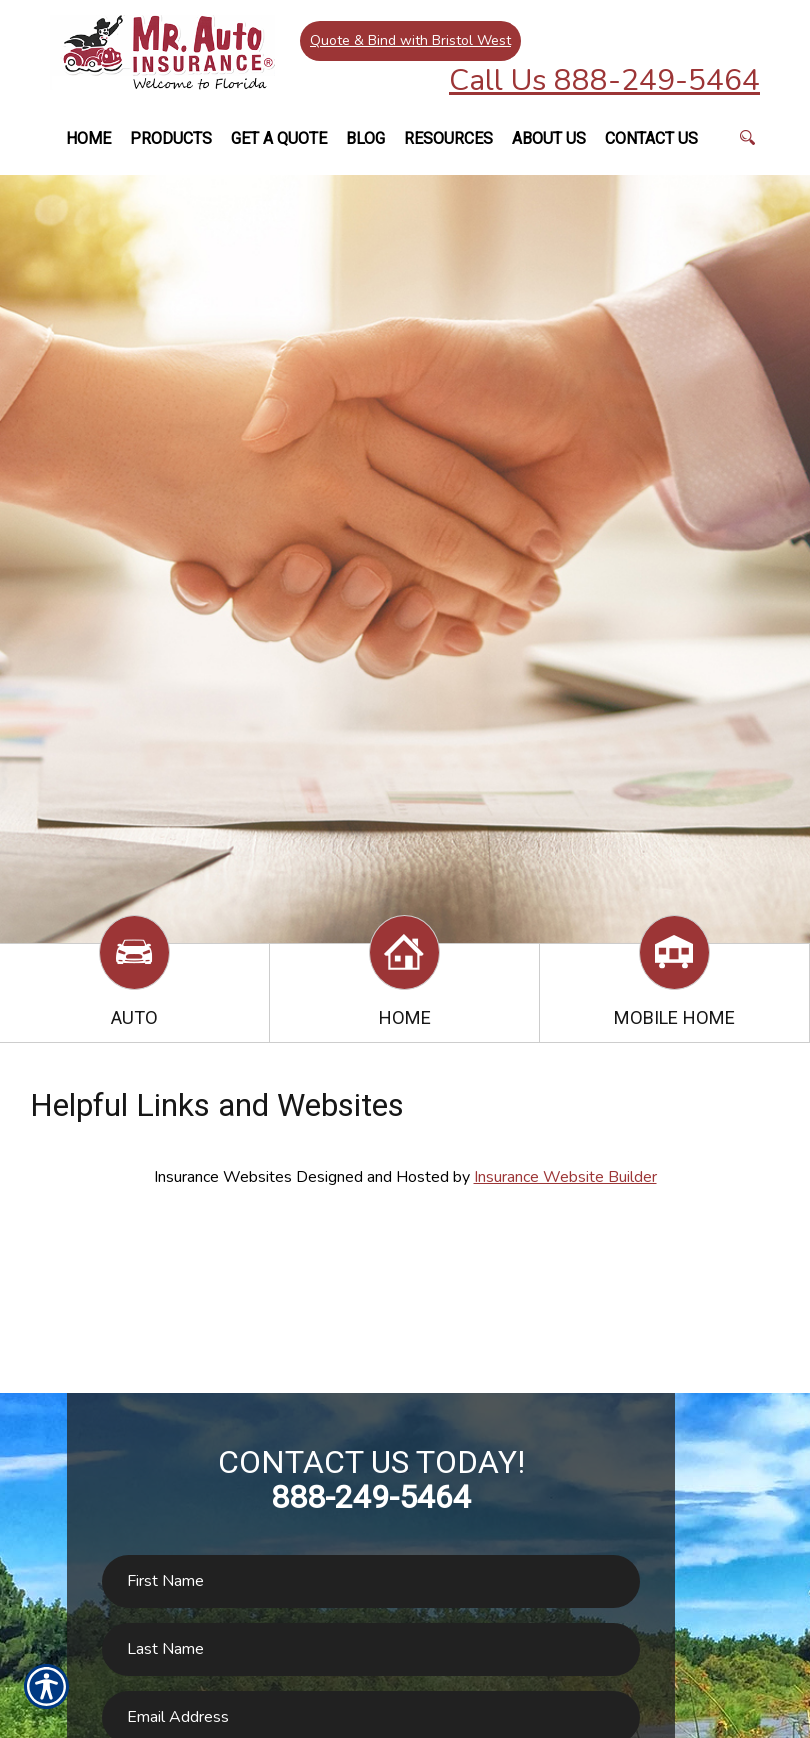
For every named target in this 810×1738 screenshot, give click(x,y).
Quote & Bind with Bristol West (410, 39)
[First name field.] (371, 1581)
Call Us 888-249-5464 (604, 80)
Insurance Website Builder (565, 1177)
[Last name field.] (371, 1649)
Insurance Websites (223, 1177)
